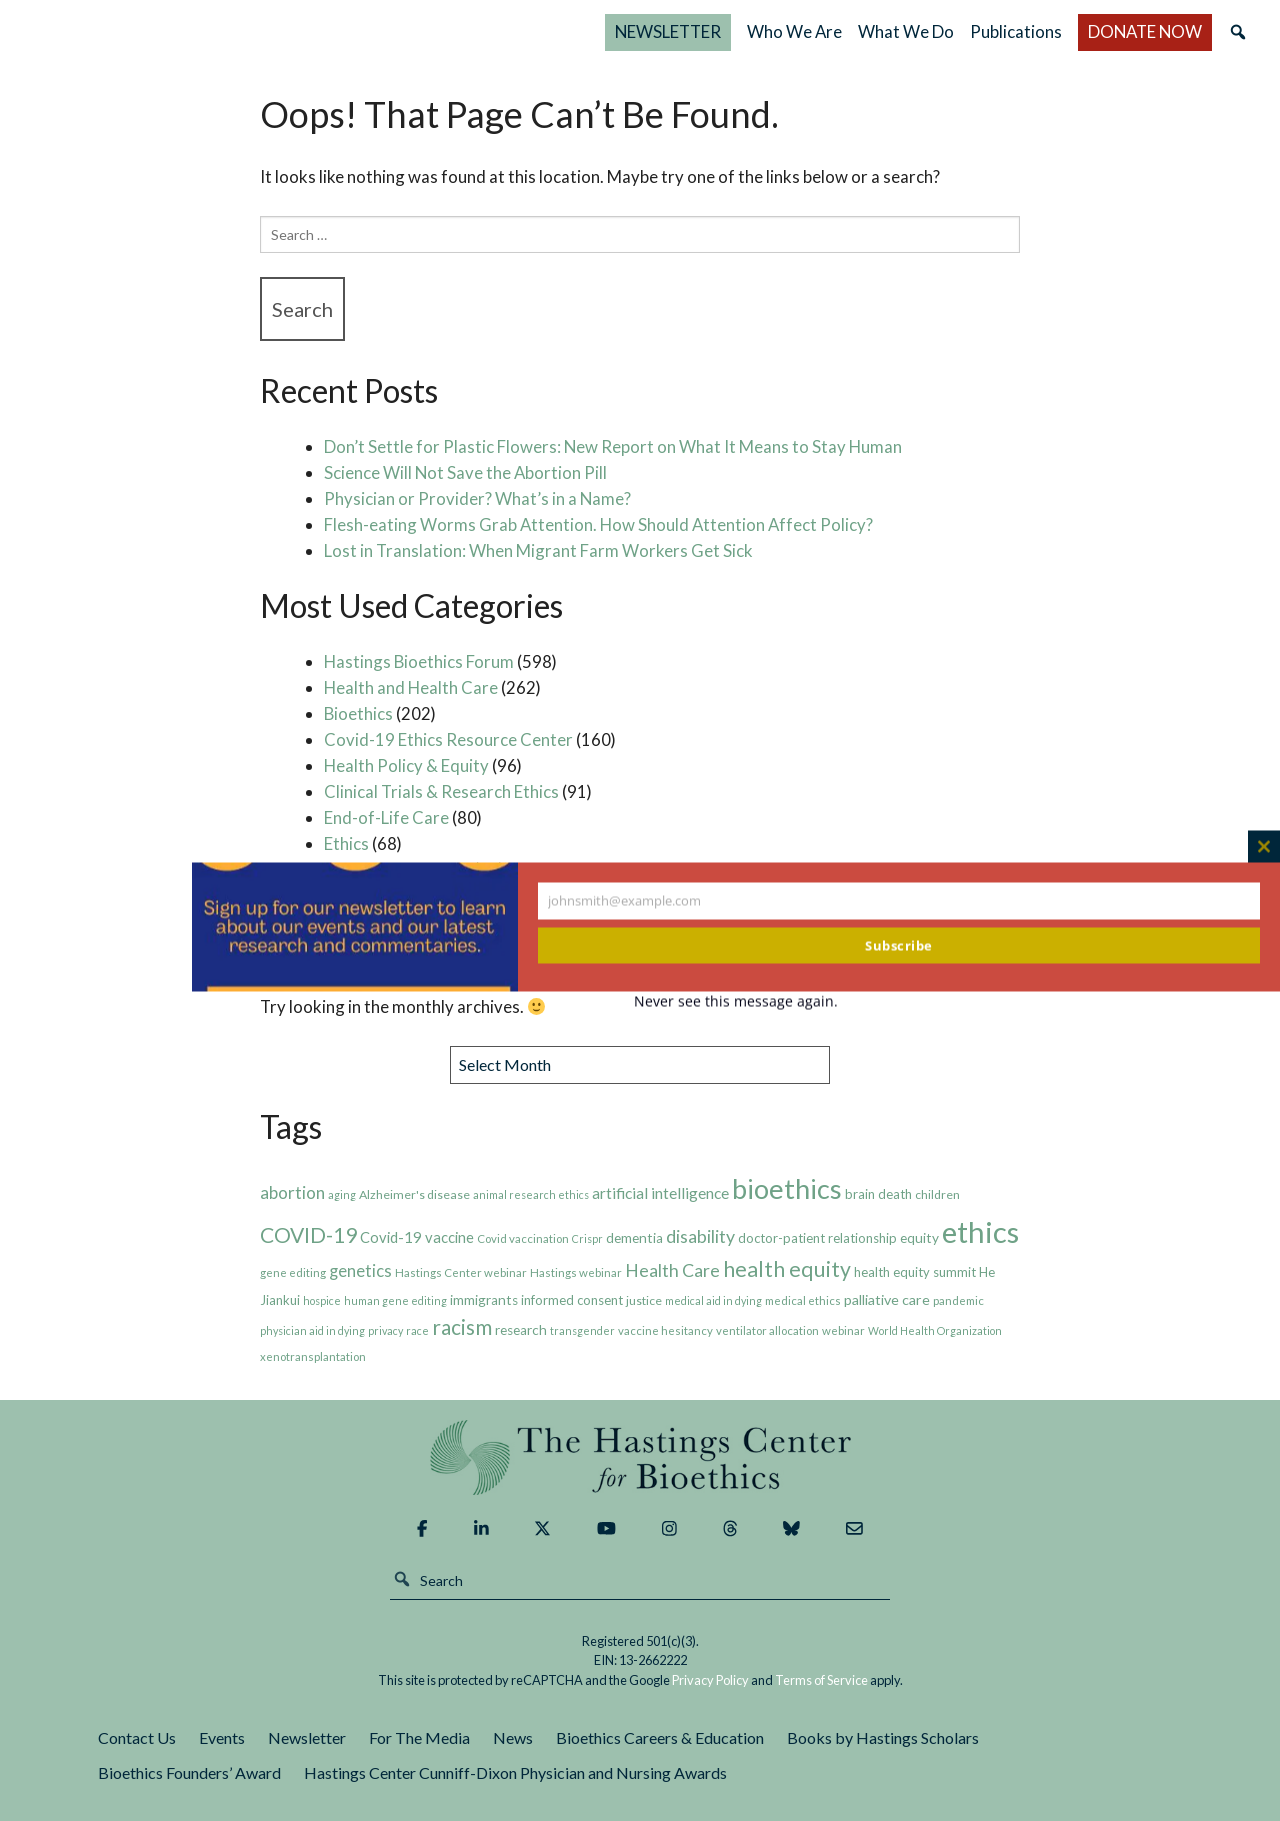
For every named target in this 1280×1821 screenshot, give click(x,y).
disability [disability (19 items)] (700, 1236)
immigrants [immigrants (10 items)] (484, 1300)
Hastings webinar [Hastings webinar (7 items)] (576, 1272)
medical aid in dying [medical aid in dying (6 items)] (713, 1300)
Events (222, 1737)
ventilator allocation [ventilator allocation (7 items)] (767, 1330)
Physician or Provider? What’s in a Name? (477, 498)
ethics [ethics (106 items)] (980, 1231)
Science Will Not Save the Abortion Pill (465, 472)
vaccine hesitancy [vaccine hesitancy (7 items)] (665, 1330)
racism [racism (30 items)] (462, 1326)
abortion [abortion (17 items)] (292, 1192)
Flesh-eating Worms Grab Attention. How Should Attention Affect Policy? (598, 524)
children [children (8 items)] (937, 1194)
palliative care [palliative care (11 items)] (887, 1299)
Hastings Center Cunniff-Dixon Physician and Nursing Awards (515, 1772)
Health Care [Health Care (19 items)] (672, 1270)
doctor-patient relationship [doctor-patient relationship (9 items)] (817, 1238)
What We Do (906, 31)
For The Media (419, 1737)
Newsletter (307, 1737)
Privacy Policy (710, 1680)
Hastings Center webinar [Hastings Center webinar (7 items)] (461, 1272)
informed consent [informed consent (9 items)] (572, 1300)
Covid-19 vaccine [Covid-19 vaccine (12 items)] (417, 1237)
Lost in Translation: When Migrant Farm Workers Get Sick (538, 550)
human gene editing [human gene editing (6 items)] (395, 1300)
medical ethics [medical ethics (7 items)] (803, 1300)
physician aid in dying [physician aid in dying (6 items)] (312, 1330)
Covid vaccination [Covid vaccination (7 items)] (523, 1238)
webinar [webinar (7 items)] (843, 1330)
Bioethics (358, 713)
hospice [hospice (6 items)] (322, 1300)
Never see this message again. (736, 1000)
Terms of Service (821, 1680)
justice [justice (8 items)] (644, 1300)
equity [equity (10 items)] (919, 1238)
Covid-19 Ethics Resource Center (448, 739)
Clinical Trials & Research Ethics (441, 791)
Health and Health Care (411, 687)
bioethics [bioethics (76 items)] (787, 1188)
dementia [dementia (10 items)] (634, 1238)
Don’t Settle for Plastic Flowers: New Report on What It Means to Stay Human (613, 446)
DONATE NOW (1145, 31)
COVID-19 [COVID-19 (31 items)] (308, 1234)
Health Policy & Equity (406, 765)
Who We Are (794, 31)
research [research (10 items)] (521, 1330)
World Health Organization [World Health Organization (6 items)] (935, 1330)
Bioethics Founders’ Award (189, 1772)
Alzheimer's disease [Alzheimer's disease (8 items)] (414, 1194)
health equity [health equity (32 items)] (787, 1269)
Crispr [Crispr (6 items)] (587, 1238)
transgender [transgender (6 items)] (582, 1330)
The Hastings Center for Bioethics (232, 32)
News (513, 1737)
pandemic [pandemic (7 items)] (958, 1300)
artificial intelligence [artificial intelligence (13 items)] (660, 1193)
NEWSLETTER (668, 31)
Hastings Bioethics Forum (419, 661)
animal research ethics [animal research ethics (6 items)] (531, 1194)
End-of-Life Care (386, 817)
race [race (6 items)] (417, 1330)
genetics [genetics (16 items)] (360, 1271)
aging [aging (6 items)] (342, 1194)
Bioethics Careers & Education (660, 1737)
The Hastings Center (640, 1457)
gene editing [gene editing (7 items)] (293, 1272)
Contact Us (137, 1737)
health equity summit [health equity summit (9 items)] (915, 1272)
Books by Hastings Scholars (883, 1737)
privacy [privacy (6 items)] (385, 1330)
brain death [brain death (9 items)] (878, 1194)
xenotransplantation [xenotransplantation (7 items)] (313, 1356)
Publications (1016, 31)
